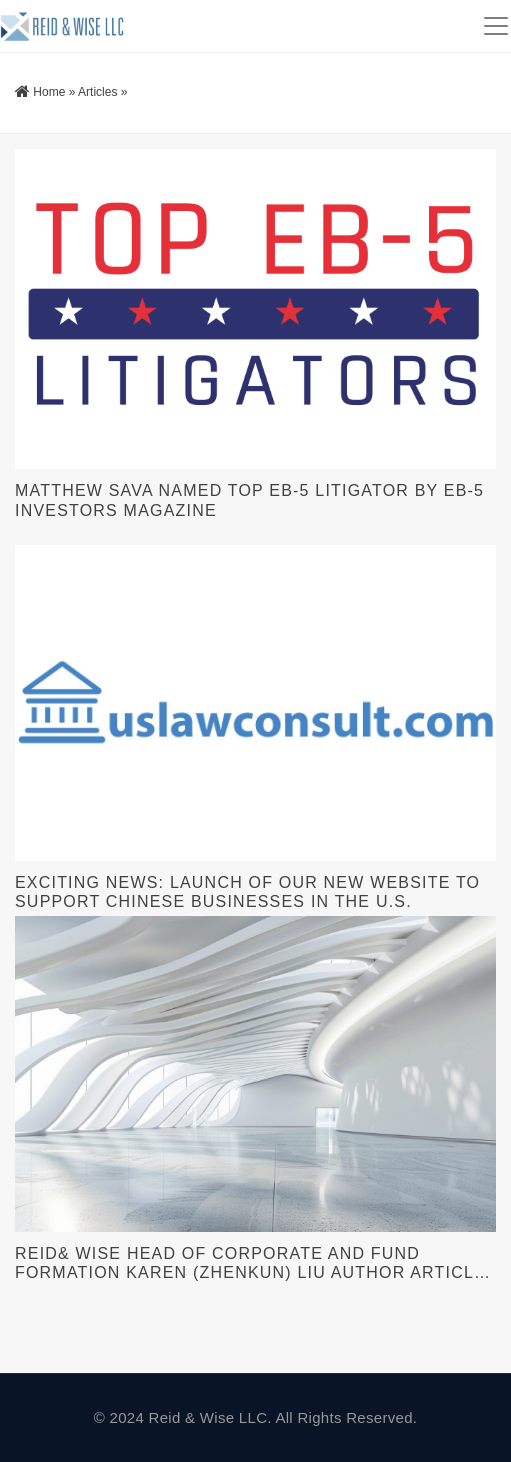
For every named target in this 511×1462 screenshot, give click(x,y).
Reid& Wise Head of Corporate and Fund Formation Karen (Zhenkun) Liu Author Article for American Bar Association (250, 1263)
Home (49, 92)
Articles (97, 92)
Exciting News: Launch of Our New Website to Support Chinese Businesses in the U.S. (247, 892)
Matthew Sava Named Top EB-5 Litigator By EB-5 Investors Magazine (249, 500)
